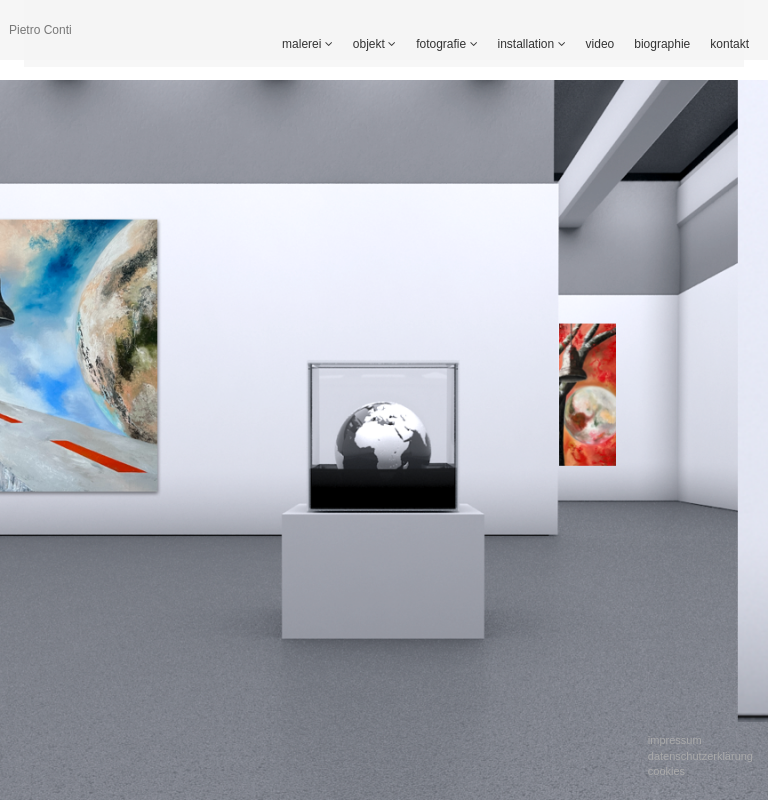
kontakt (729, 44)
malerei (307, 44)
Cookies (666, 771)
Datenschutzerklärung (700, 756)
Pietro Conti (40, 30)
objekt (374, 44)
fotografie (446, 44)
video (600, 44)
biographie (662, 44)
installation (532, 44)
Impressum (675, 740)
